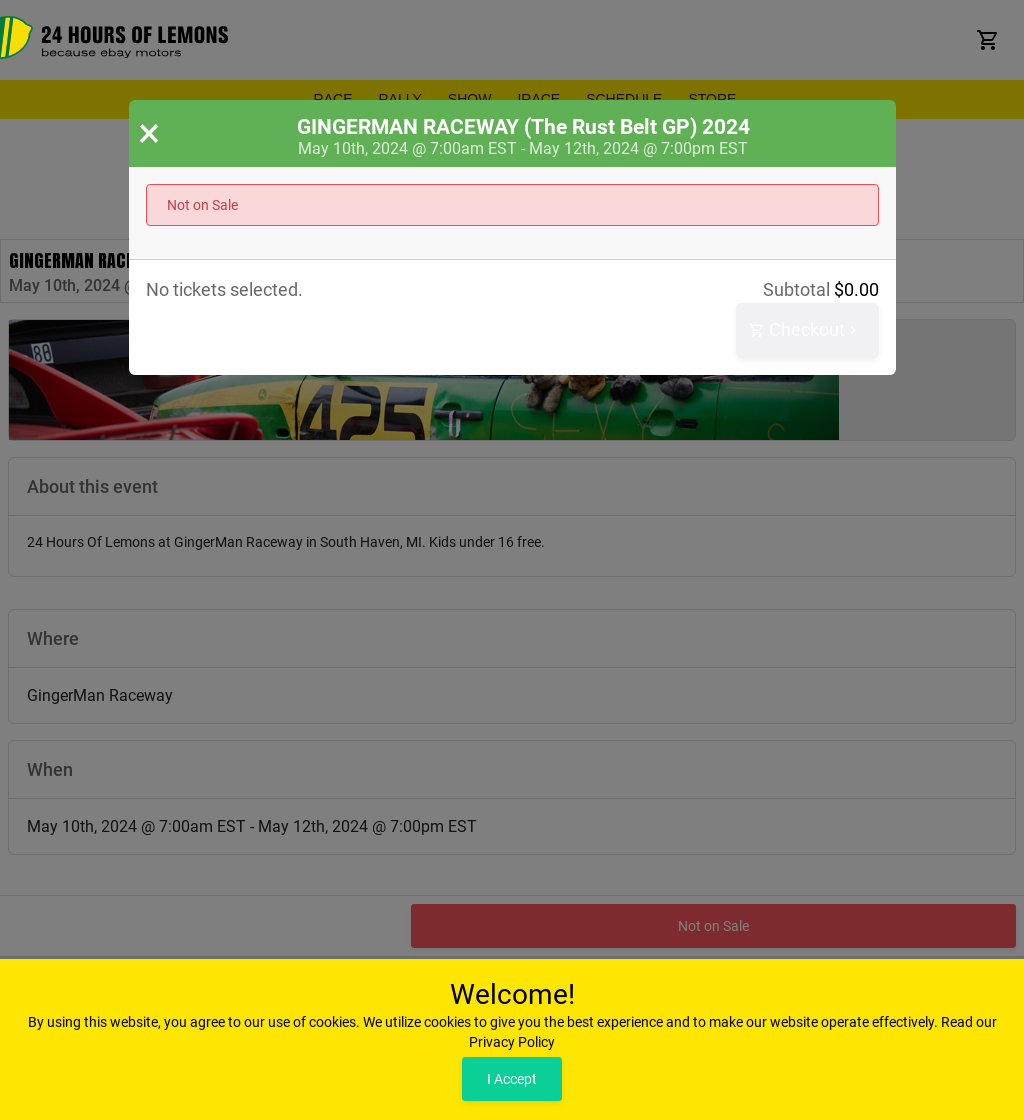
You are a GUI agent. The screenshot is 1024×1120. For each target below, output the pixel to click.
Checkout (805, 330)
